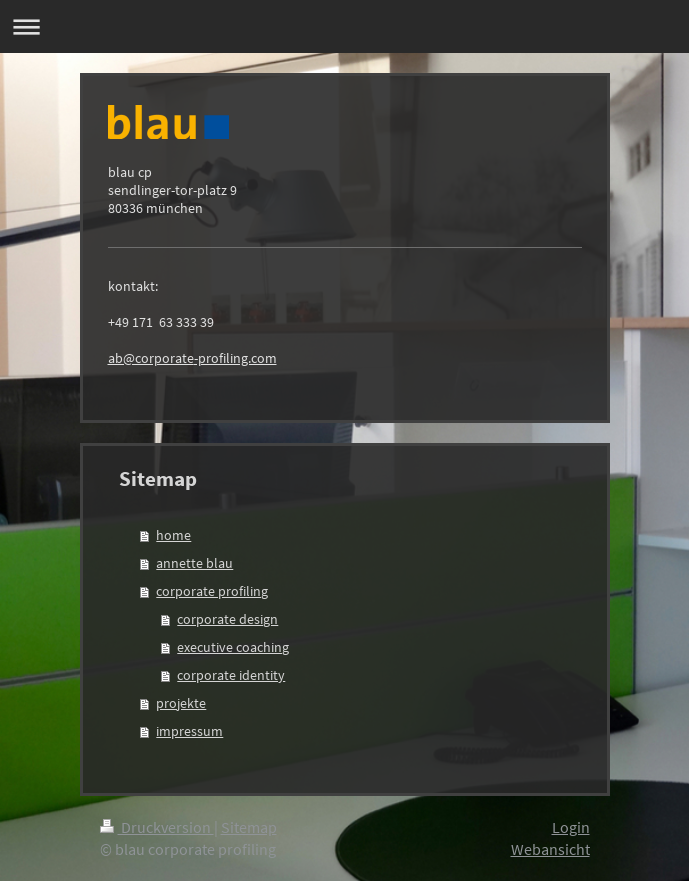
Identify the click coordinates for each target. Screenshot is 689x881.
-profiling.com (235, 358)
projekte (181, 703)
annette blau (194, 563)
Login (571, 827)
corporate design (227, 619)
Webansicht (550, 849)
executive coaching (233, 647)
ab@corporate (151, 358)
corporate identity (231, 675)
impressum (189, 731)
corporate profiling (212, 591)
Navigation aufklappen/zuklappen (344, 26)
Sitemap (249, 827)
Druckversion (157, 827)
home (173, 535)
